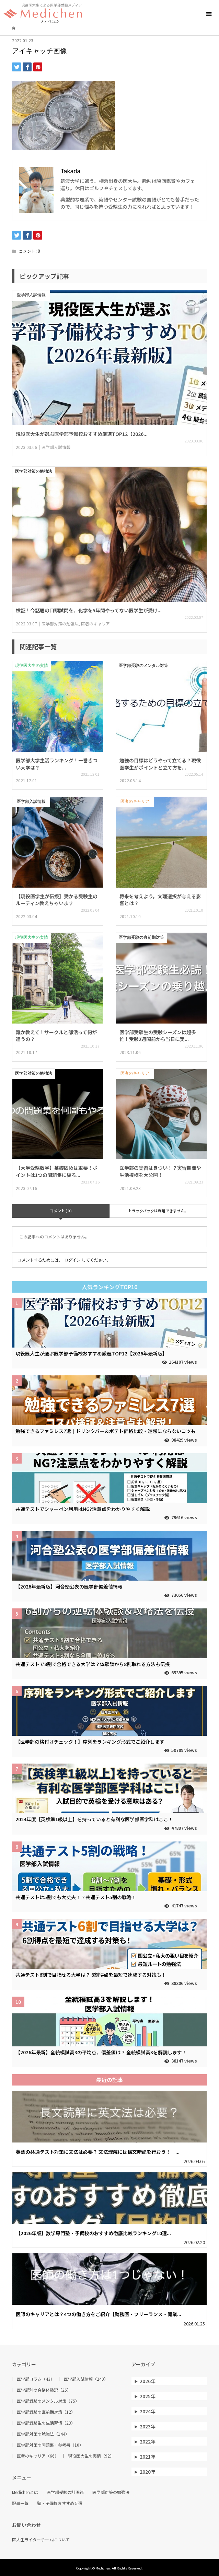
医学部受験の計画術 (65, 2492)
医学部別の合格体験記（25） (44, 2390)
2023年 (147, 2426)
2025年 (147, 2396)
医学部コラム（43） (36, 2379)
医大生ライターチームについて (41, 2540)
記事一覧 (20, 2503)
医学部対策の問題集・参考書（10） (50, 2445)
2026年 (147, 2381)
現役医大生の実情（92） (91, 2456)
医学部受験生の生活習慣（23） (46, 2423)
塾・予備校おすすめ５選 (59, 2503)
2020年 (147, 2471)
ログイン (72, 1260)
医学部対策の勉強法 (110, 2492)
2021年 (147, 2456)
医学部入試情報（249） (86, 2379)
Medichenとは (25, 2492)
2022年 (147, 2441)
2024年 (147, 2411)
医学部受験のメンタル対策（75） (48, 2401)
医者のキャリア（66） (38, 2456)
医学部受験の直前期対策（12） (46, 2412)
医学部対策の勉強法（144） (43, 2434)
